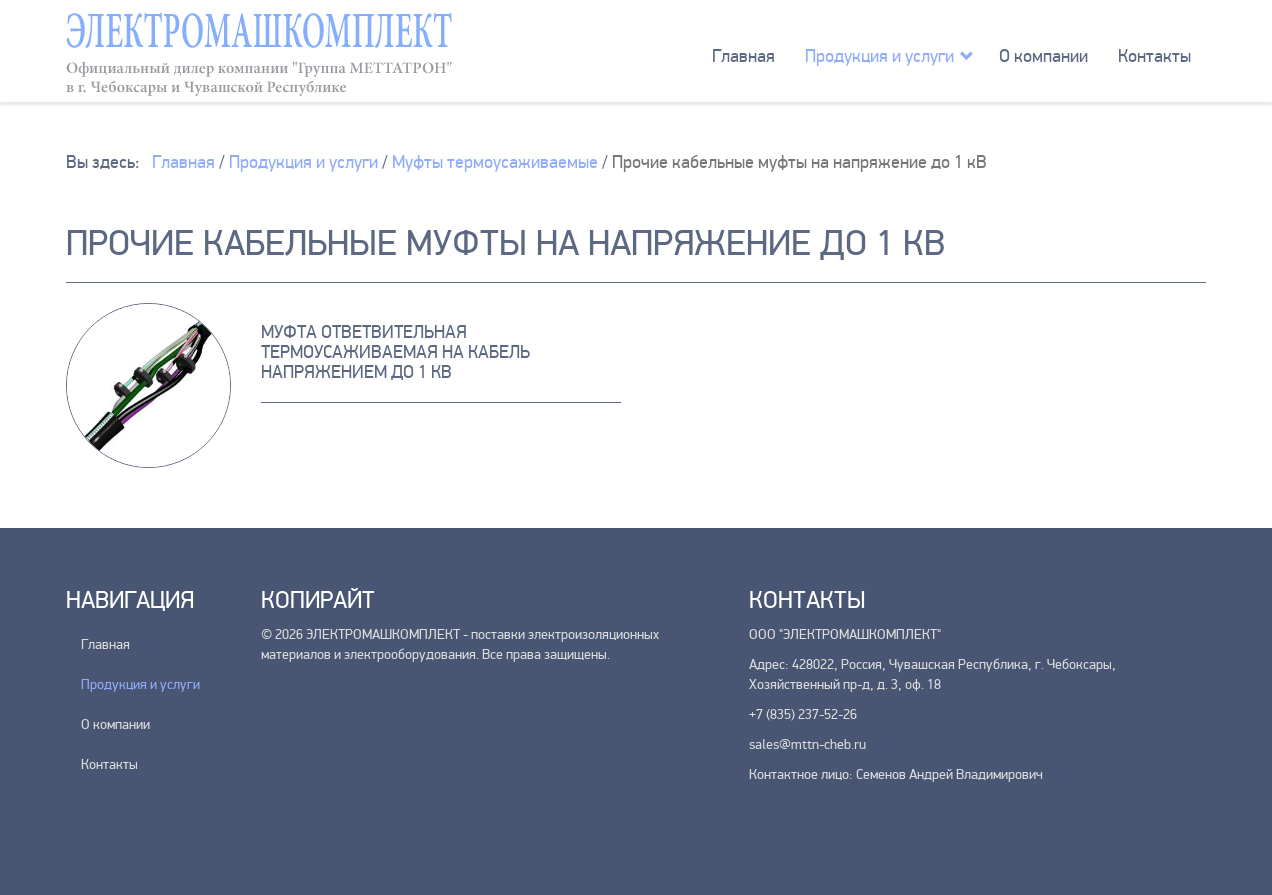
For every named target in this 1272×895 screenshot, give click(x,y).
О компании (1043, 56)
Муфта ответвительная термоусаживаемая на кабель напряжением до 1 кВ (395, 352)
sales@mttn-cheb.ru (807, 744)
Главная (743, 56)
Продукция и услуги (879, 56)
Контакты (1154, 56)
